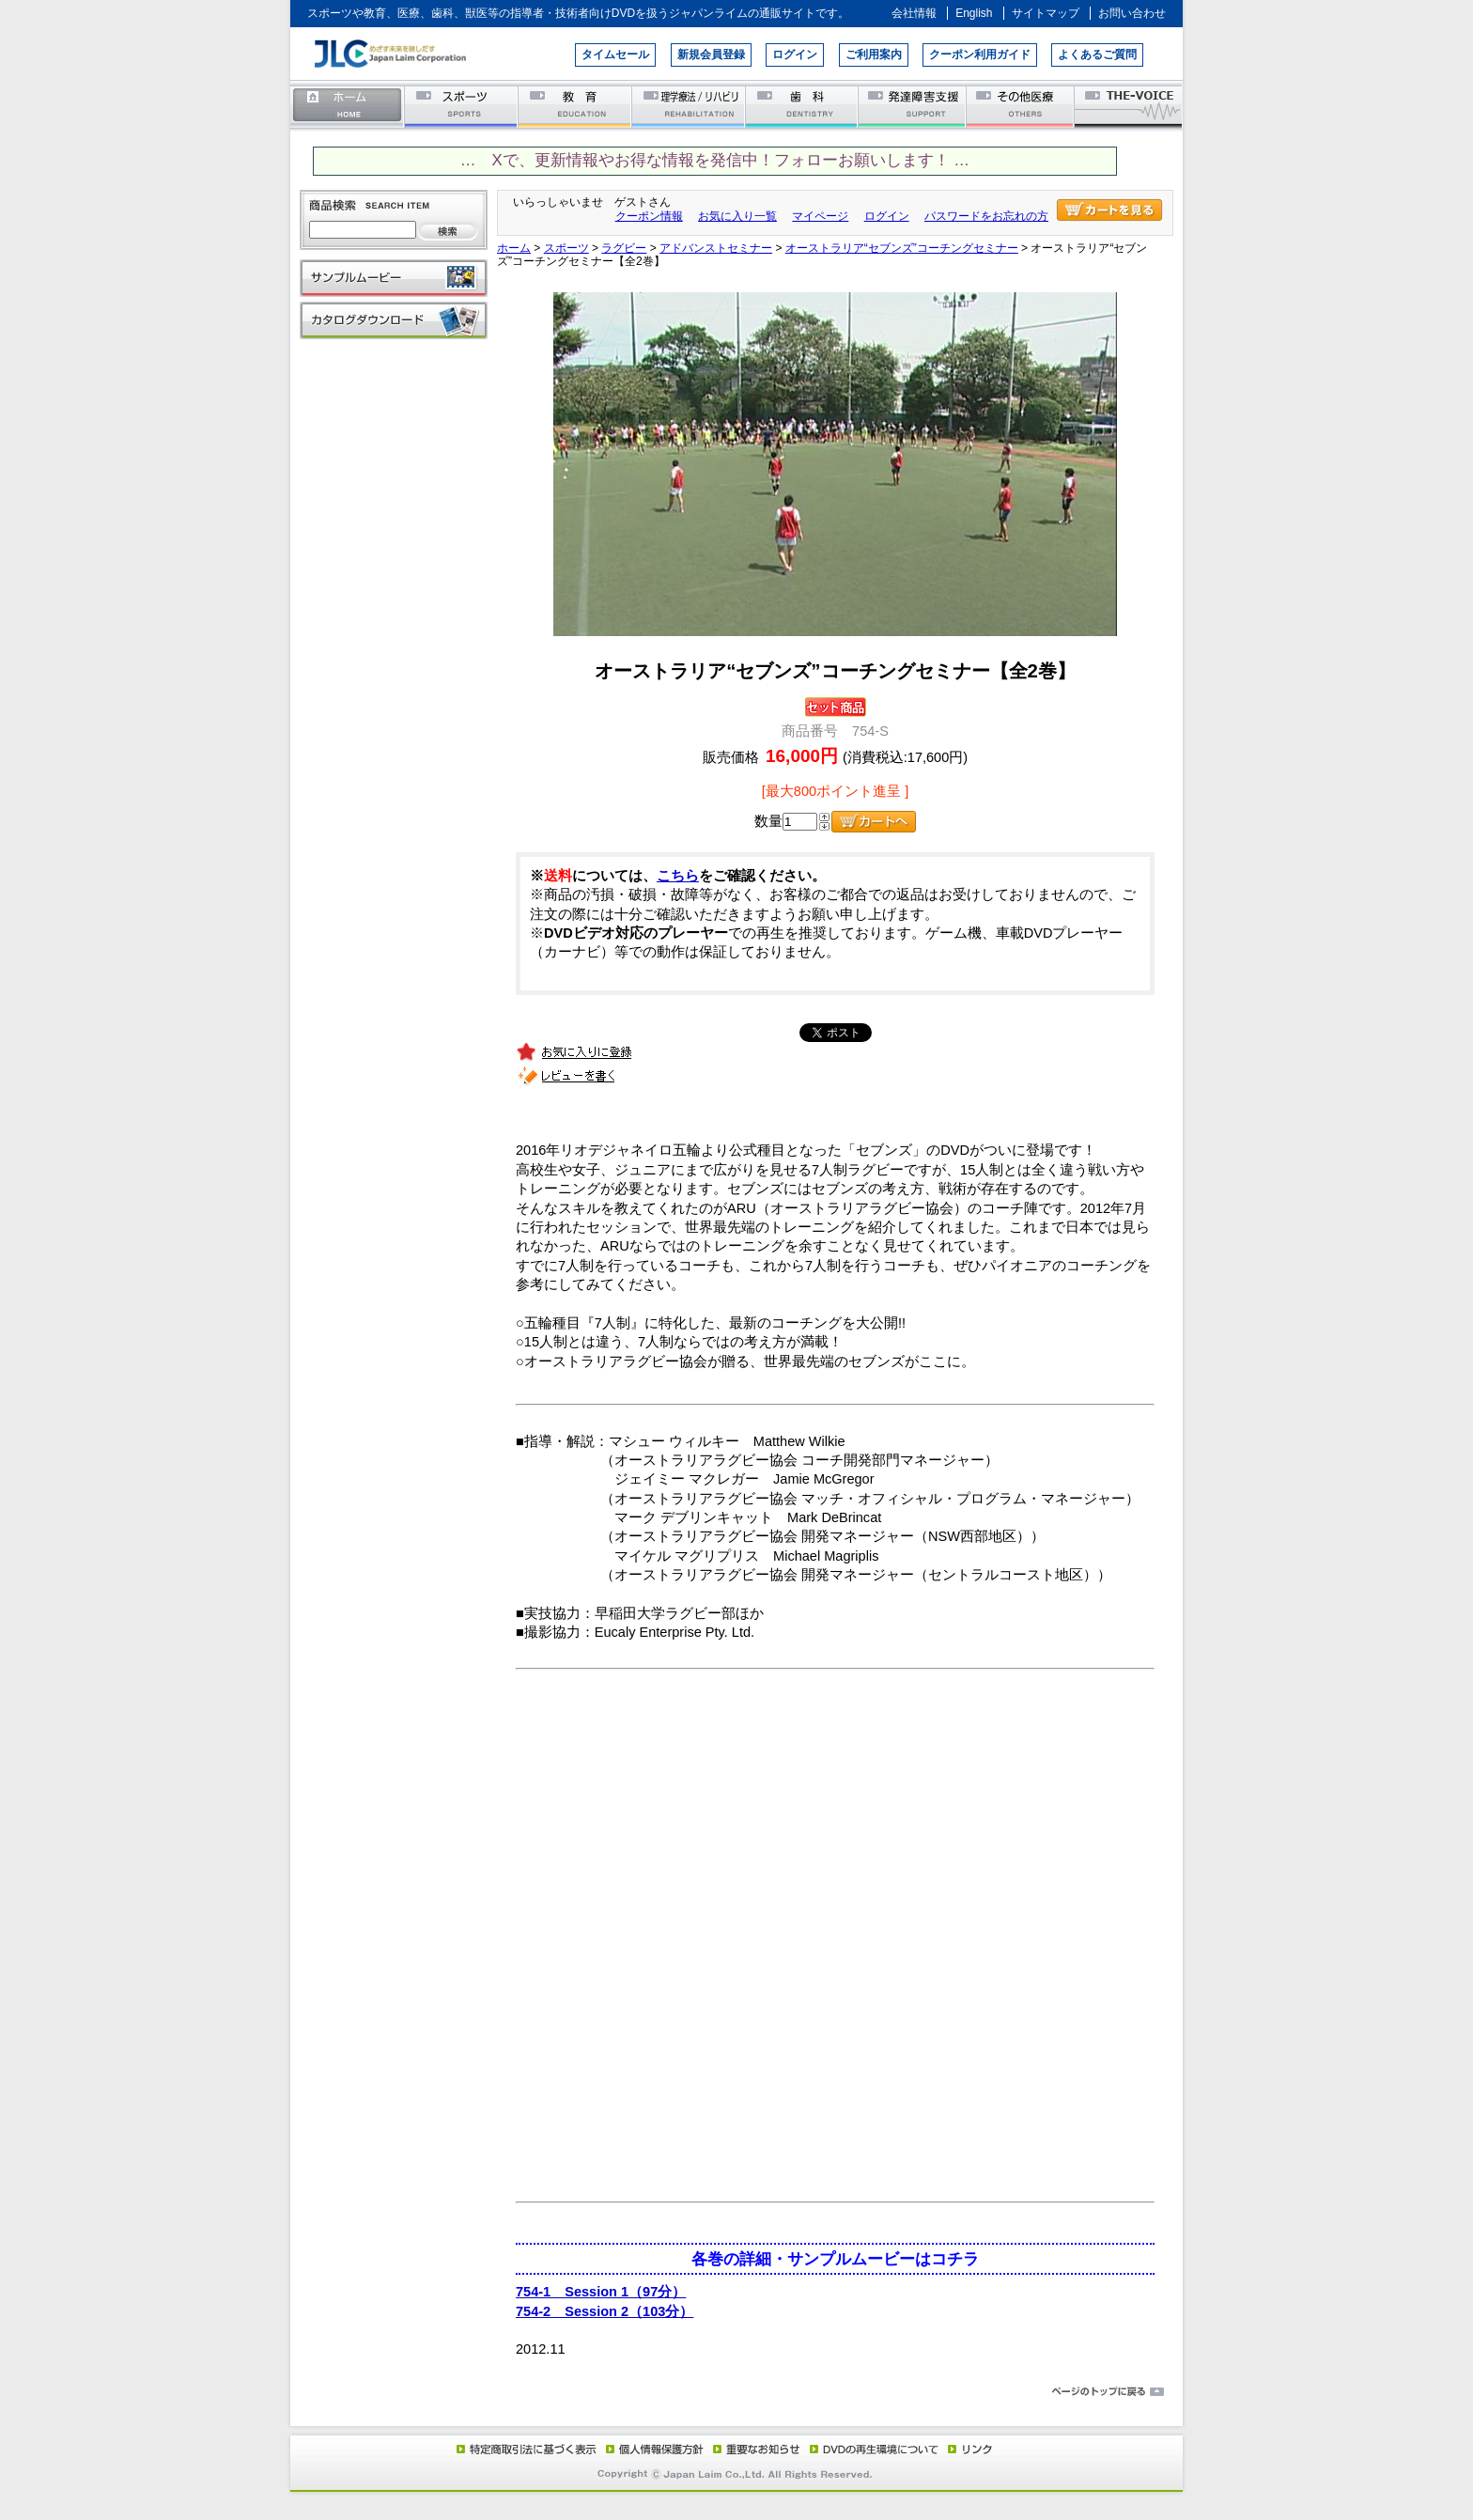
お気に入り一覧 (737, 216)
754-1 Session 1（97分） (601, 2291)
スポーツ (462, 106)
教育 (575, 106)
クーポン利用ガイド (980, 54)
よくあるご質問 (1097, 54)
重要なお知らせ (752, 2448)
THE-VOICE (1129, 106)
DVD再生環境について (875, 2448)
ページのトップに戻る (736, 2392)
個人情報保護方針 (652, 2448)
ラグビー (623, 248)
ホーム (347, 106)
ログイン (794, 54)
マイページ (820, 216)
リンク (968, 2448)
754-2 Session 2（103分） (604, 2311)
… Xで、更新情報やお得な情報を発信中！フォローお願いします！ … (714, 160)
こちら (678, 875)
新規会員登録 (711, 54)
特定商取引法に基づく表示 (525, 2448)
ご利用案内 (873, 54)
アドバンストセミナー (715, 248)
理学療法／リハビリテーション (689, 106)
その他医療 (1022, 106)
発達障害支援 (914, 106)
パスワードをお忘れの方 (986, 216)
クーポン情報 (649, 216)
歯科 (803, 106)
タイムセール (615, 54)
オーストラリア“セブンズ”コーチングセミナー (901, 248)
